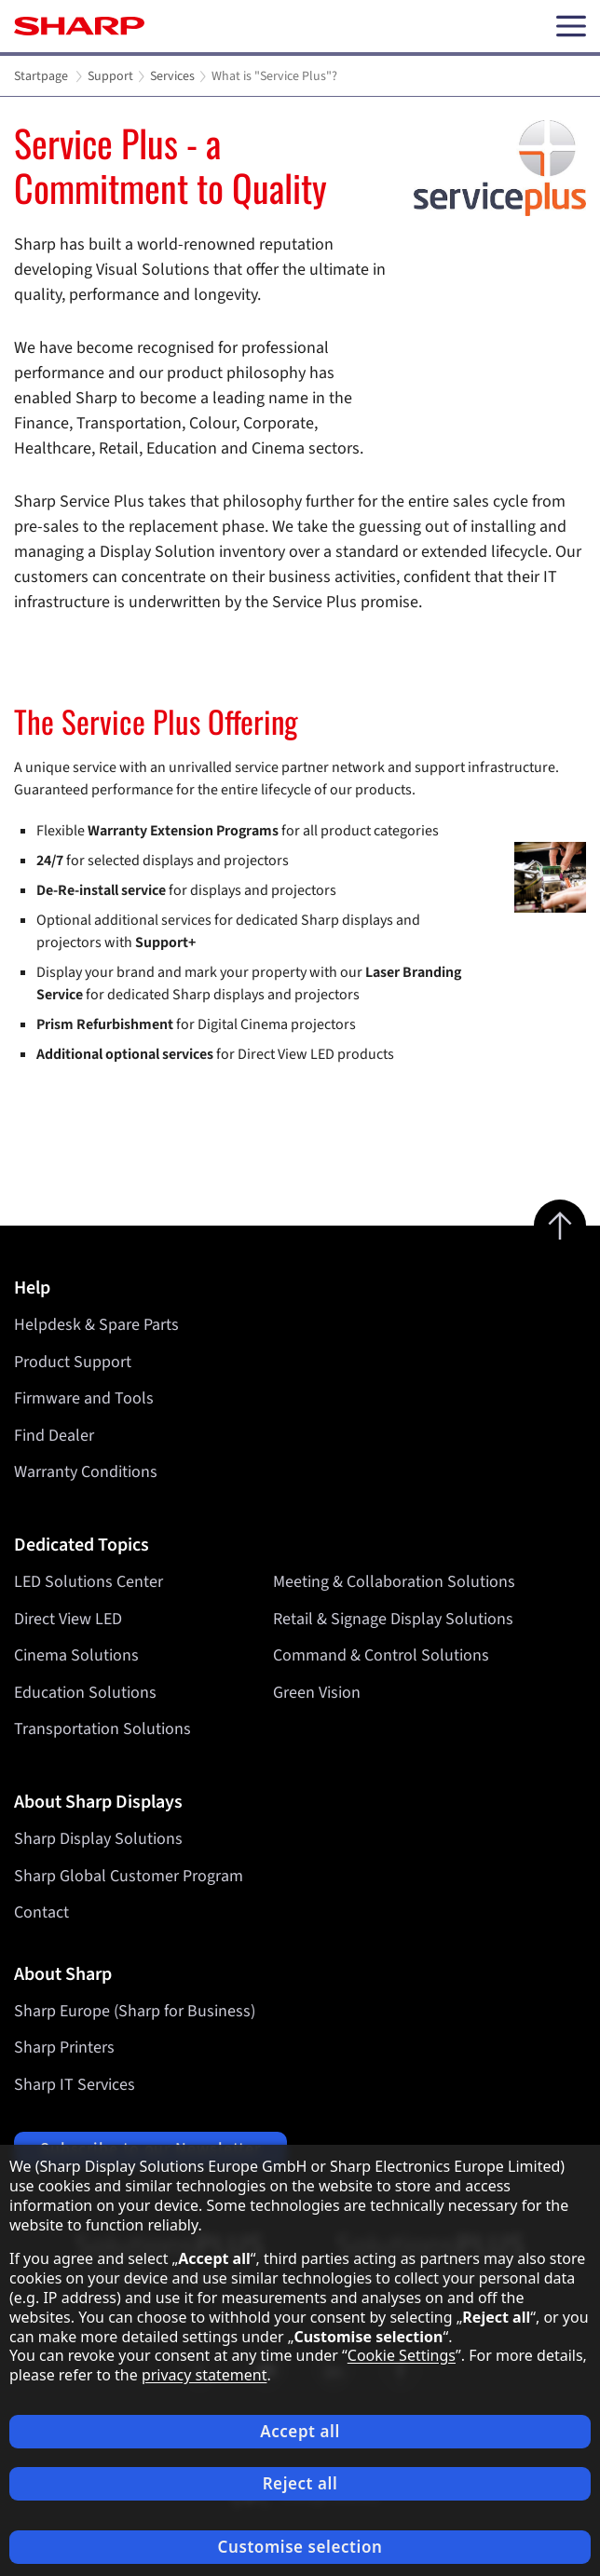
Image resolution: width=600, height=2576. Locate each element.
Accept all (300, 2431)
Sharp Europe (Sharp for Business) (134, 2011)
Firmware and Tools (84, 1398)
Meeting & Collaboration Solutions (394, 1581)
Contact (41, 1912)
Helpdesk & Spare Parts (96, 1324)
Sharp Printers (64, 2047)
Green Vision (317, 1692)
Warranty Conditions (85, 1472)
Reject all (300, 2483)
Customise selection (300, 2546)
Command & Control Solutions (381, 1655)
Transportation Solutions (102, 1729)
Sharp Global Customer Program (128, 1876)
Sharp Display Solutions (98, 1839)
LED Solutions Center (88, 1581)
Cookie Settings (402, 2355)
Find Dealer (54, 1435)
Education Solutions (85, 1692)
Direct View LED (68, 1619)
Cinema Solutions (76, 1655)
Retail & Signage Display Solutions (393, 1619)
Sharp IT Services (74, 2084)
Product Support (72, 1362)
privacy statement (204, 2375)
